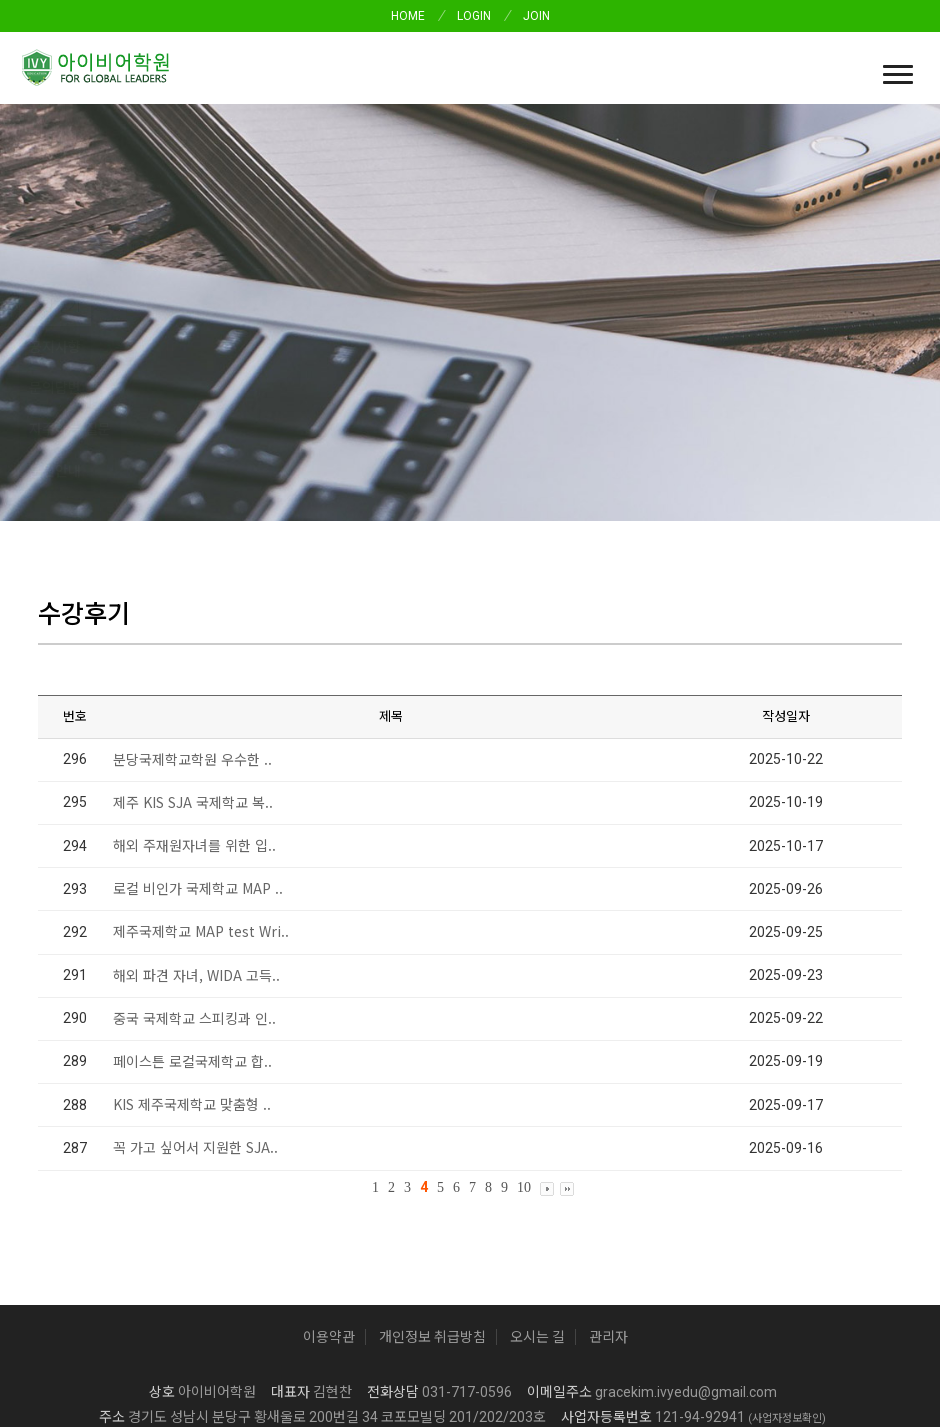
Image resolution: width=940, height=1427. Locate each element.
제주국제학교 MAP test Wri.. (201, 767)
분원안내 (373, 305)
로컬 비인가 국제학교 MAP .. (198, 723)
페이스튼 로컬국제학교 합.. (192, 896)
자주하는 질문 (286, 305)
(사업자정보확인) (787, 1253)
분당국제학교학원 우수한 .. (192, 594)
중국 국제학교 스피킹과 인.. (194, 853)
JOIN (536, 16)
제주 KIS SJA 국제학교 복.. (193, 637)
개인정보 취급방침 (432, 1172)
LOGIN (474, 16)
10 (524, 1022)
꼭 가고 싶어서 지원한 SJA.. (195, 983)
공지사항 (127, 305)
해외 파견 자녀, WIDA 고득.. (196, 810)
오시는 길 (537, 1172)
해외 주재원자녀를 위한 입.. (194, 680)
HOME (408, 16)
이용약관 (329, 1172)
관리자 (608, 1172)
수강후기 (55, 305)
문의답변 (199, 305)
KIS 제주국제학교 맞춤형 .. (192, 939)
